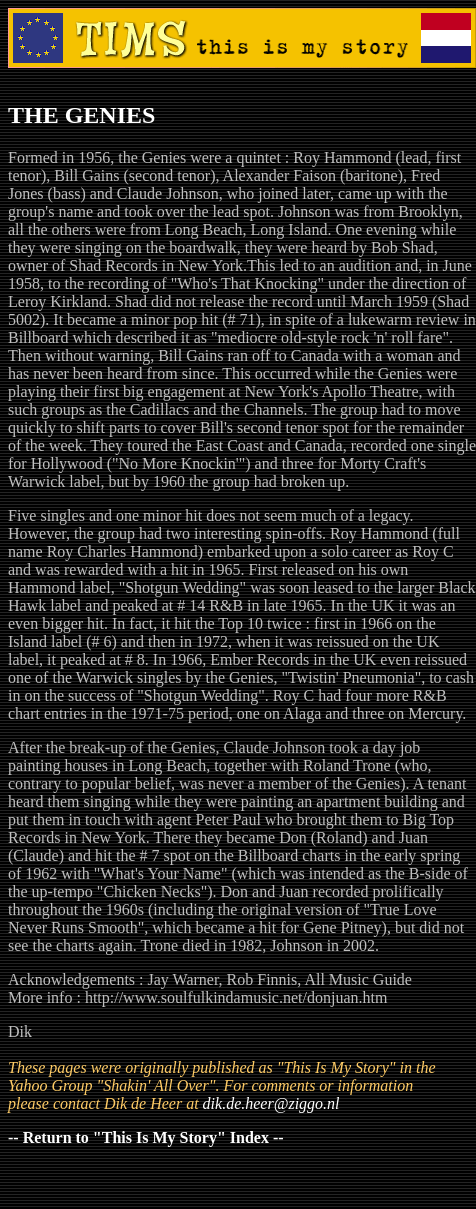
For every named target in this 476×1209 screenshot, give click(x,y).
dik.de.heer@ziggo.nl (271, 1103)
